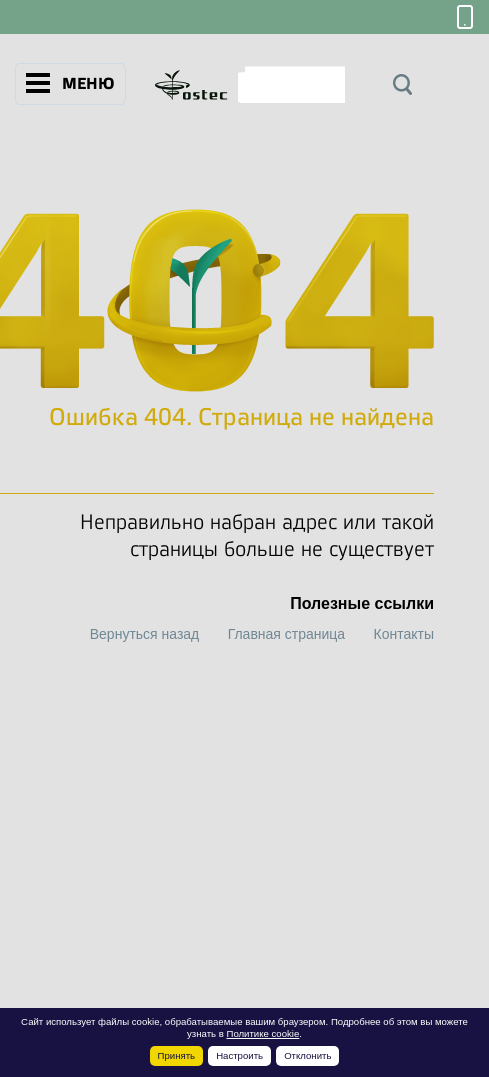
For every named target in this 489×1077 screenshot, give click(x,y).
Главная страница (287, 634)
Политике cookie (263, 1033)
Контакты (404, 634)
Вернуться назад (145, 634)
